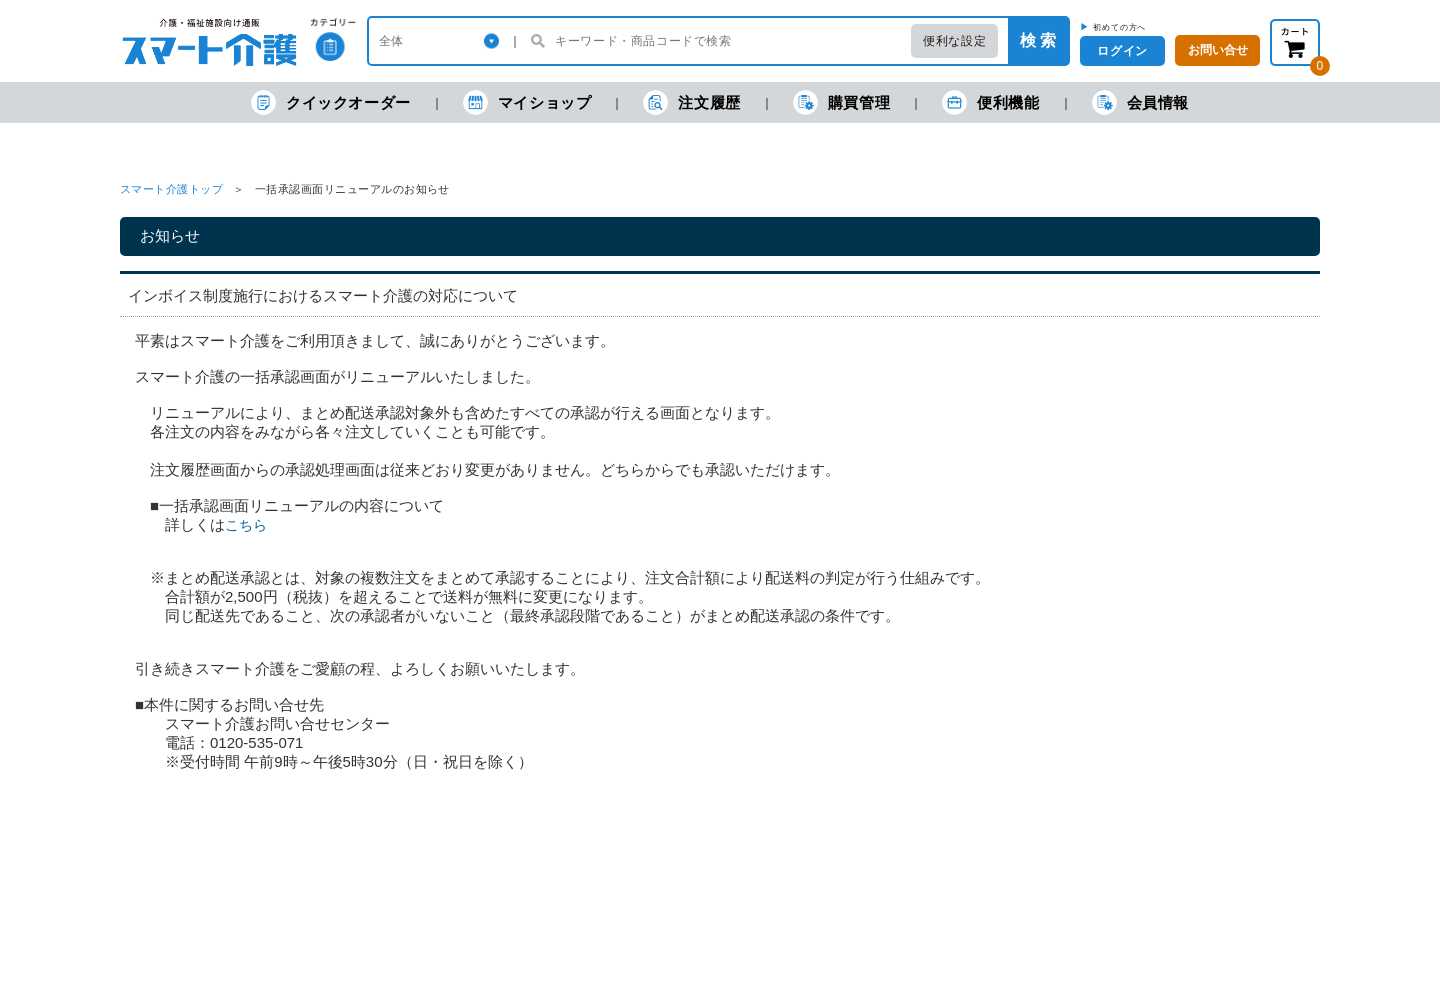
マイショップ (527, 102)
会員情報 (1140, 102)
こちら (246, 525)
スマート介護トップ (171, 189)
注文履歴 (691, 102)
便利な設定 (954, 41)
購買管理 (841, 102)
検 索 (1038, 40)
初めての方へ (1119, 27)
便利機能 (990, 102)
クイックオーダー (331, 102)
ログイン (1122, 51)
